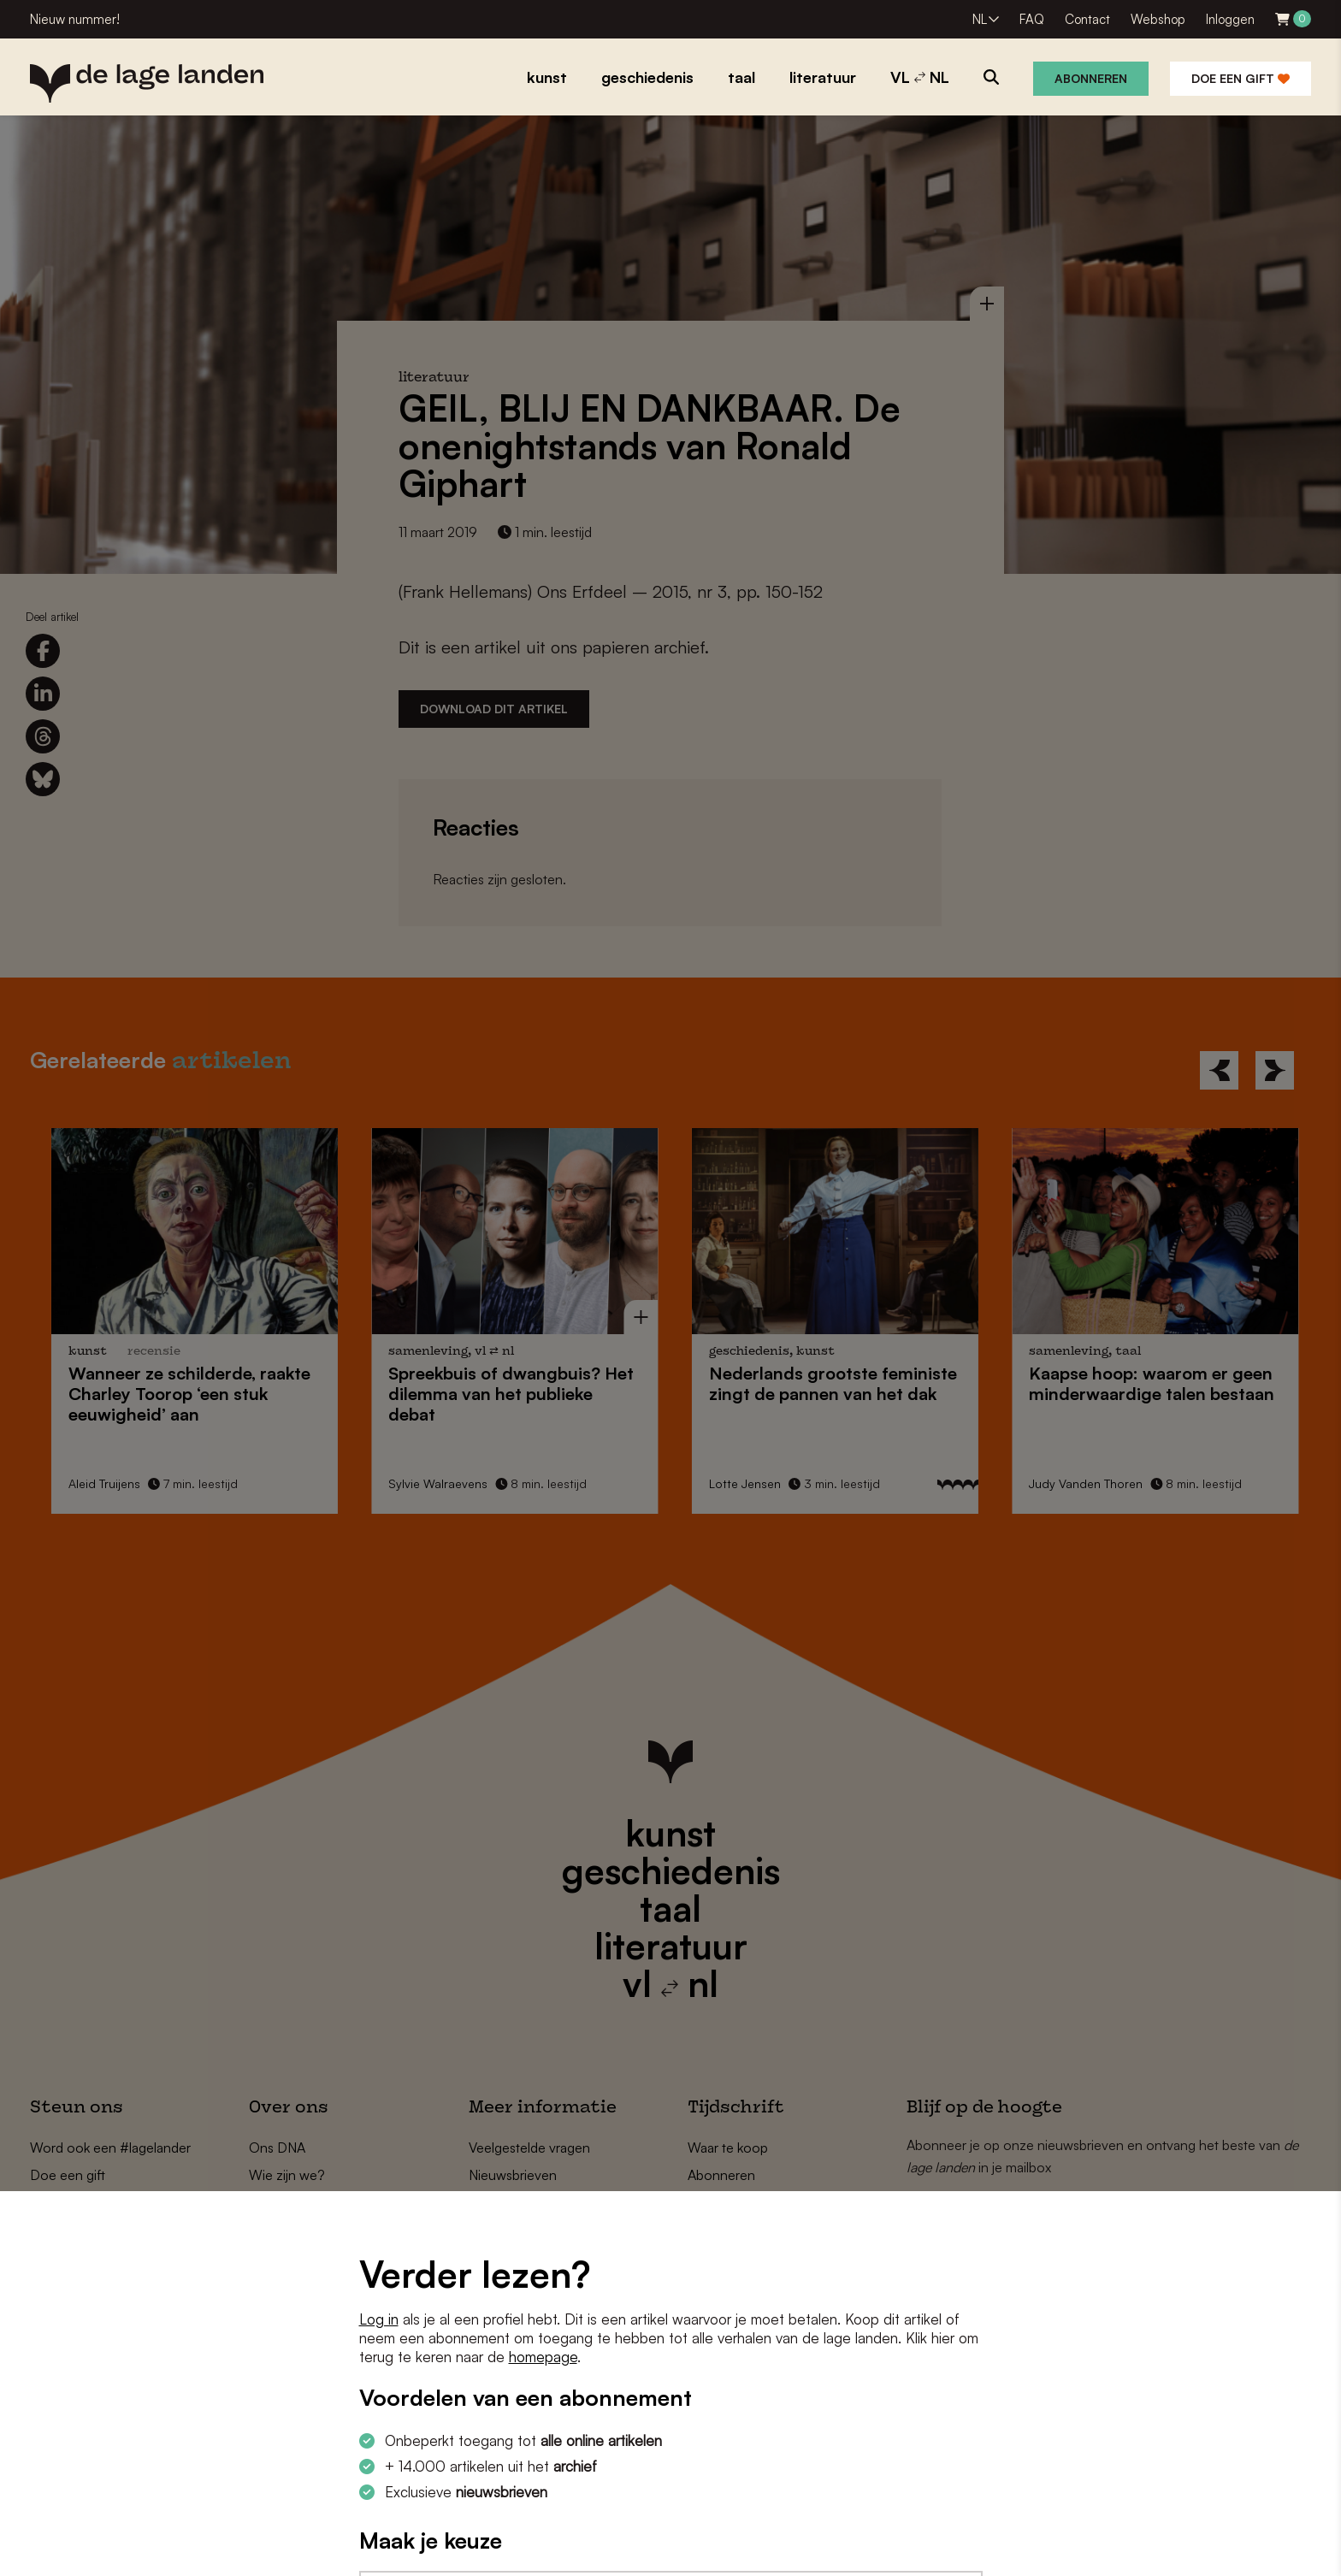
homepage (543, 2357)
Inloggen (1230, 19)
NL (979, 19)
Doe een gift (1240, 78)
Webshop (1158, 19)
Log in (379, 2319)
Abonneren (1090, 78)
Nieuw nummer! (75, 19)
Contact (1087, 19)
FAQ (1031, 19)
